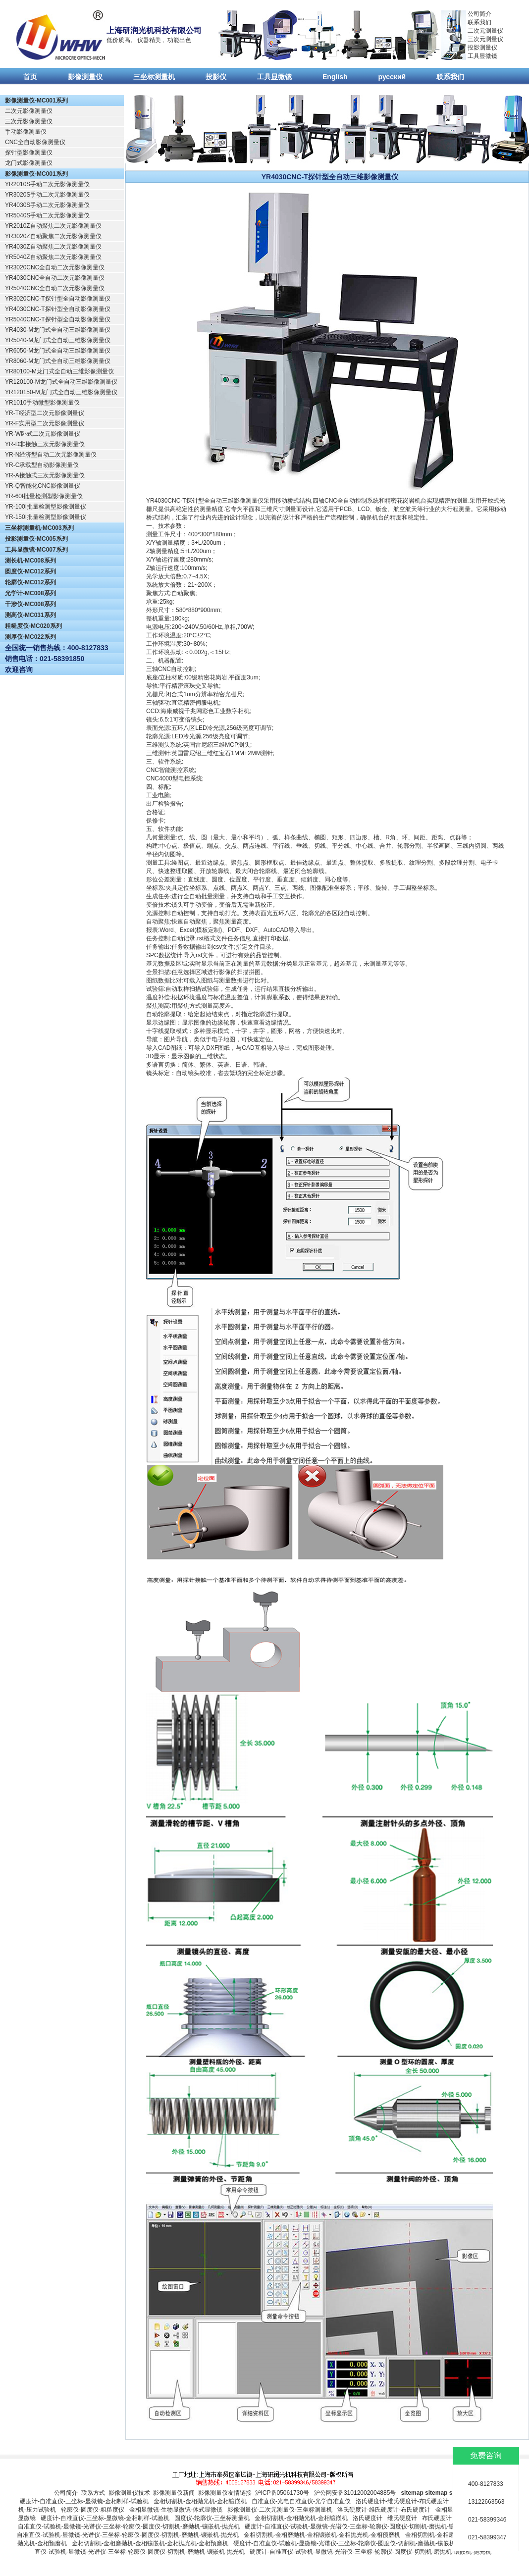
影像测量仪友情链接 (225, 2492)
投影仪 (216, 77)
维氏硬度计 (402, 2518)
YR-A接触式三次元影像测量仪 (45, 475)
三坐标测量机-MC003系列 (39, 527)
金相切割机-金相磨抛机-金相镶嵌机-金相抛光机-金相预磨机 (322, 2534)
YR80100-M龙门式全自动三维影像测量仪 (59, 371)
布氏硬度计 (437, 2518)
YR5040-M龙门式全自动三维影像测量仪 (57, 340)
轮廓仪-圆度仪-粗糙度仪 (92, 2509)
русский (392, 77)
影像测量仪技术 (129, 2492)
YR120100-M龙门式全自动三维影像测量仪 (61, 381)
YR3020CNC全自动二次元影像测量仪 (55, 267)
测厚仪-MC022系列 (30, 636)
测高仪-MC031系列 (30, 615)
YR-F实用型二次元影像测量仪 (44, 423)
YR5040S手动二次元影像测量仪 (47, 215)
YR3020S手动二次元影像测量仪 (47, 194)
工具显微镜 (482, 55)
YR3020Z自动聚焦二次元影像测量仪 (53, 236)
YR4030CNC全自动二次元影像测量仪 (55, 277)
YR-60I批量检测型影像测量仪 (44, 496)
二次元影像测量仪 (29, 110)
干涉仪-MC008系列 (30, 604)
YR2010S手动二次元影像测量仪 (47, 184)
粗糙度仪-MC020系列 (33, 625)
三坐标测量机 (154, 77)
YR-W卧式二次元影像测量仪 (42, 433)
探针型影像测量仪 (29, 152)
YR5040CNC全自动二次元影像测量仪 (55, 288)
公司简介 (479, 13)
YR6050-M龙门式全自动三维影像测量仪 (57, 350)
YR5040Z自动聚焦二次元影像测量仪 (53, 257)
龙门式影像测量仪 (29, 162)
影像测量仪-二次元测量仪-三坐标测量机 (279, 2509)
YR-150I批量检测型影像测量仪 (45, 517)
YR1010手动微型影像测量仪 (42, 402)
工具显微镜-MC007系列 (36, 549)
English (335, 77)
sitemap (412, 2492)
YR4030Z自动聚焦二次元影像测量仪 (53, 246)
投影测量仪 (482, 47)
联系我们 (479, 22)
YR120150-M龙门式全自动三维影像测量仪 (61, 392)
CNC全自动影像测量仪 (35, 142)
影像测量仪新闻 (174, 2492)
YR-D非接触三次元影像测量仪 (45, 444)
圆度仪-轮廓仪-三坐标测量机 (212, 2518)
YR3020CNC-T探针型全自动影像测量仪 (57, 298)
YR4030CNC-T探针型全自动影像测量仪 (57, 309)
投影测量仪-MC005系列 (36, 538)
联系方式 (93, 2492)
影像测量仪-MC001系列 (36, 100)
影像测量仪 (85, 77)
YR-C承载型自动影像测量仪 (42, 465)
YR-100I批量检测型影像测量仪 (45, 506)
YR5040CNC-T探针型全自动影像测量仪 (57, 319)
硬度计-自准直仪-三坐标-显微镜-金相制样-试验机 (84, 2501)
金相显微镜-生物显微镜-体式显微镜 (175, 2509)
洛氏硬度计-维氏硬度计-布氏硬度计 (402, 2501)
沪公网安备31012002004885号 (355, 2492)
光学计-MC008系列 (30, 593)
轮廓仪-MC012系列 (30, 582)
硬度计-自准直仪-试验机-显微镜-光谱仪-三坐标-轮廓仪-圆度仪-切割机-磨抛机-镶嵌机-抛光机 (365, 2526)
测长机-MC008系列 (30, 560)
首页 (30, 77)
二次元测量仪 (485, 30)
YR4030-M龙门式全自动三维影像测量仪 (57, 329)
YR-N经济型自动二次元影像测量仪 (51, 454)
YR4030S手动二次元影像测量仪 (47, 205)
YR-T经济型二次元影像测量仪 (44, 413)
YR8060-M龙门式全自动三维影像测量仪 (57, 361)
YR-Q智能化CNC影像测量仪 (42, 485)
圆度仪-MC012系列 (30, 571)
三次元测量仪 (485, 39)
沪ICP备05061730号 (282, 2492)
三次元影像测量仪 (29, 121)
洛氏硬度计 (367, 2518)
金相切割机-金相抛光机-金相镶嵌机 (200, 2501)
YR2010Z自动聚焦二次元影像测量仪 (53, 225)
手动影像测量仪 (26, 131)
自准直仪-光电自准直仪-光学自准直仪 (301, 2501)
